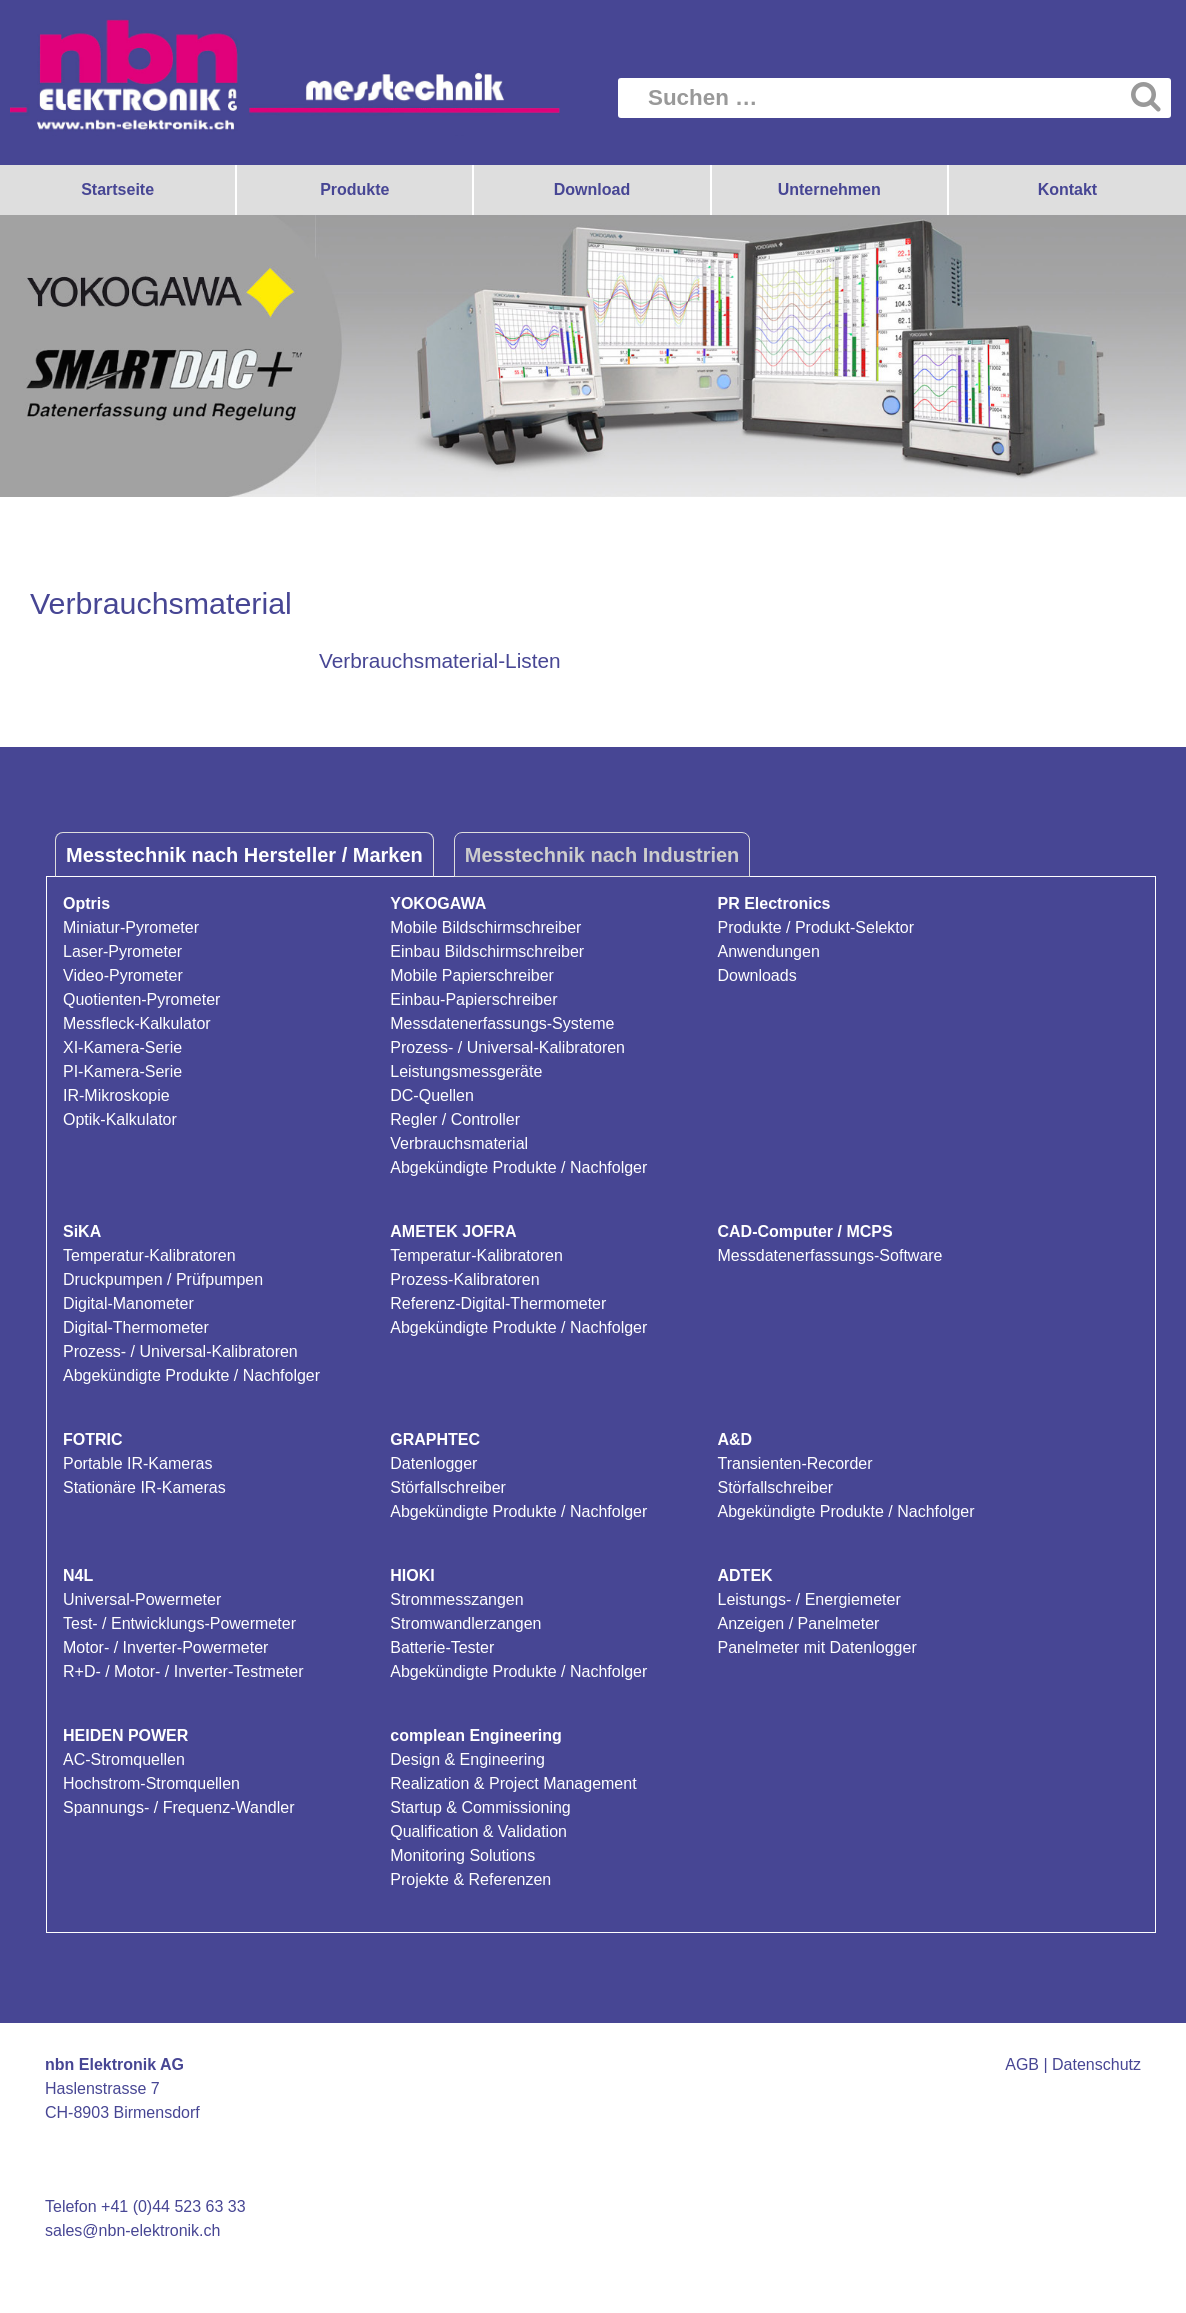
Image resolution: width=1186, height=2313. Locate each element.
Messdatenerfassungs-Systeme (502, 1023)
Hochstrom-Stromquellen (151, 1783)
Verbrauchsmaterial (459, 1143)
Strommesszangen (456, 1599)
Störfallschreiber (448, 1487)
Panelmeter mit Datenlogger (817, 1647)
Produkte (354, 189)
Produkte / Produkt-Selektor (816, 927)
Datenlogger (433, 1463)
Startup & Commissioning (480, 1807)
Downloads (757, 975)
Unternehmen (829, 189)
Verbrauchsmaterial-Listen (440, 660)
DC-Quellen (432, 1095)
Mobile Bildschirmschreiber (485, 927)
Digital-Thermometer (136, 1327)
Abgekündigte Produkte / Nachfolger (518, 1167)
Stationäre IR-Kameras (144, 1487)
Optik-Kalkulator (120, 1119)
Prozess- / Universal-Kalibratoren (507, 1047)
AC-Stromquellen (124, 1759)
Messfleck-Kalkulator (137, 1023)
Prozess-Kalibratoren (464, 1279)
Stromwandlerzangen (465, 1623)
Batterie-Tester (442, 1647)
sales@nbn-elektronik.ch (132, 2230)
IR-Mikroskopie (116, 1095)
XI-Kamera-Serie (122, 1047)
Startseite (117, 189)
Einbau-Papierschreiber (473, 999)
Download (592, 189)
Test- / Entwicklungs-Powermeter (179, 1623)
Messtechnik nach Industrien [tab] (602, 855)
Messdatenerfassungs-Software (830, 1255)
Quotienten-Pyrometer (141, 999)
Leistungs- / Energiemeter (809, 1599)
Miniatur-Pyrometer (131, 927)
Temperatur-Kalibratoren (149, 1255)
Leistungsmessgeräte (466, 1071)
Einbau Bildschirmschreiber (487, 951)
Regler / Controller (455, 1119)
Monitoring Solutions (462, 1855)
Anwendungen (769, 951)
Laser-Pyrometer (122, 951)
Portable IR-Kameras (137, 1463)
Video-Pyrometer (123, 975)
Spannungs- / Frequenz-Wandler (179, 1807)
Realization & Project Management (513, 1783)
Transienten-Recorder (795, 1463)
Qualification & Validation (478, 1831)
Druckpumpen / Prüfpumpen (163, 1279)
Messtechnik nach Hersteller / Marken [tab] (244, 855)
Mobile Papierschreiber (472, 975)
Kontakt (1068, 189)
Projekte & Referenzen (470, 1879)
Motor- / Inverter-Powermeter (165, 1647)
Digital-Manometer (128, 1303)
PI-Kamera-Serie (122, 1071)
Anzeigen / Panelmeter (799, 1623)
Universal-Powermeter (142, 1599)
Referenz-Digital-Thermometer (498, 1303)
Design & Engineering (467, 1759)
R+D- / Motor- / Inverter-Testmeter (183, 1671)
